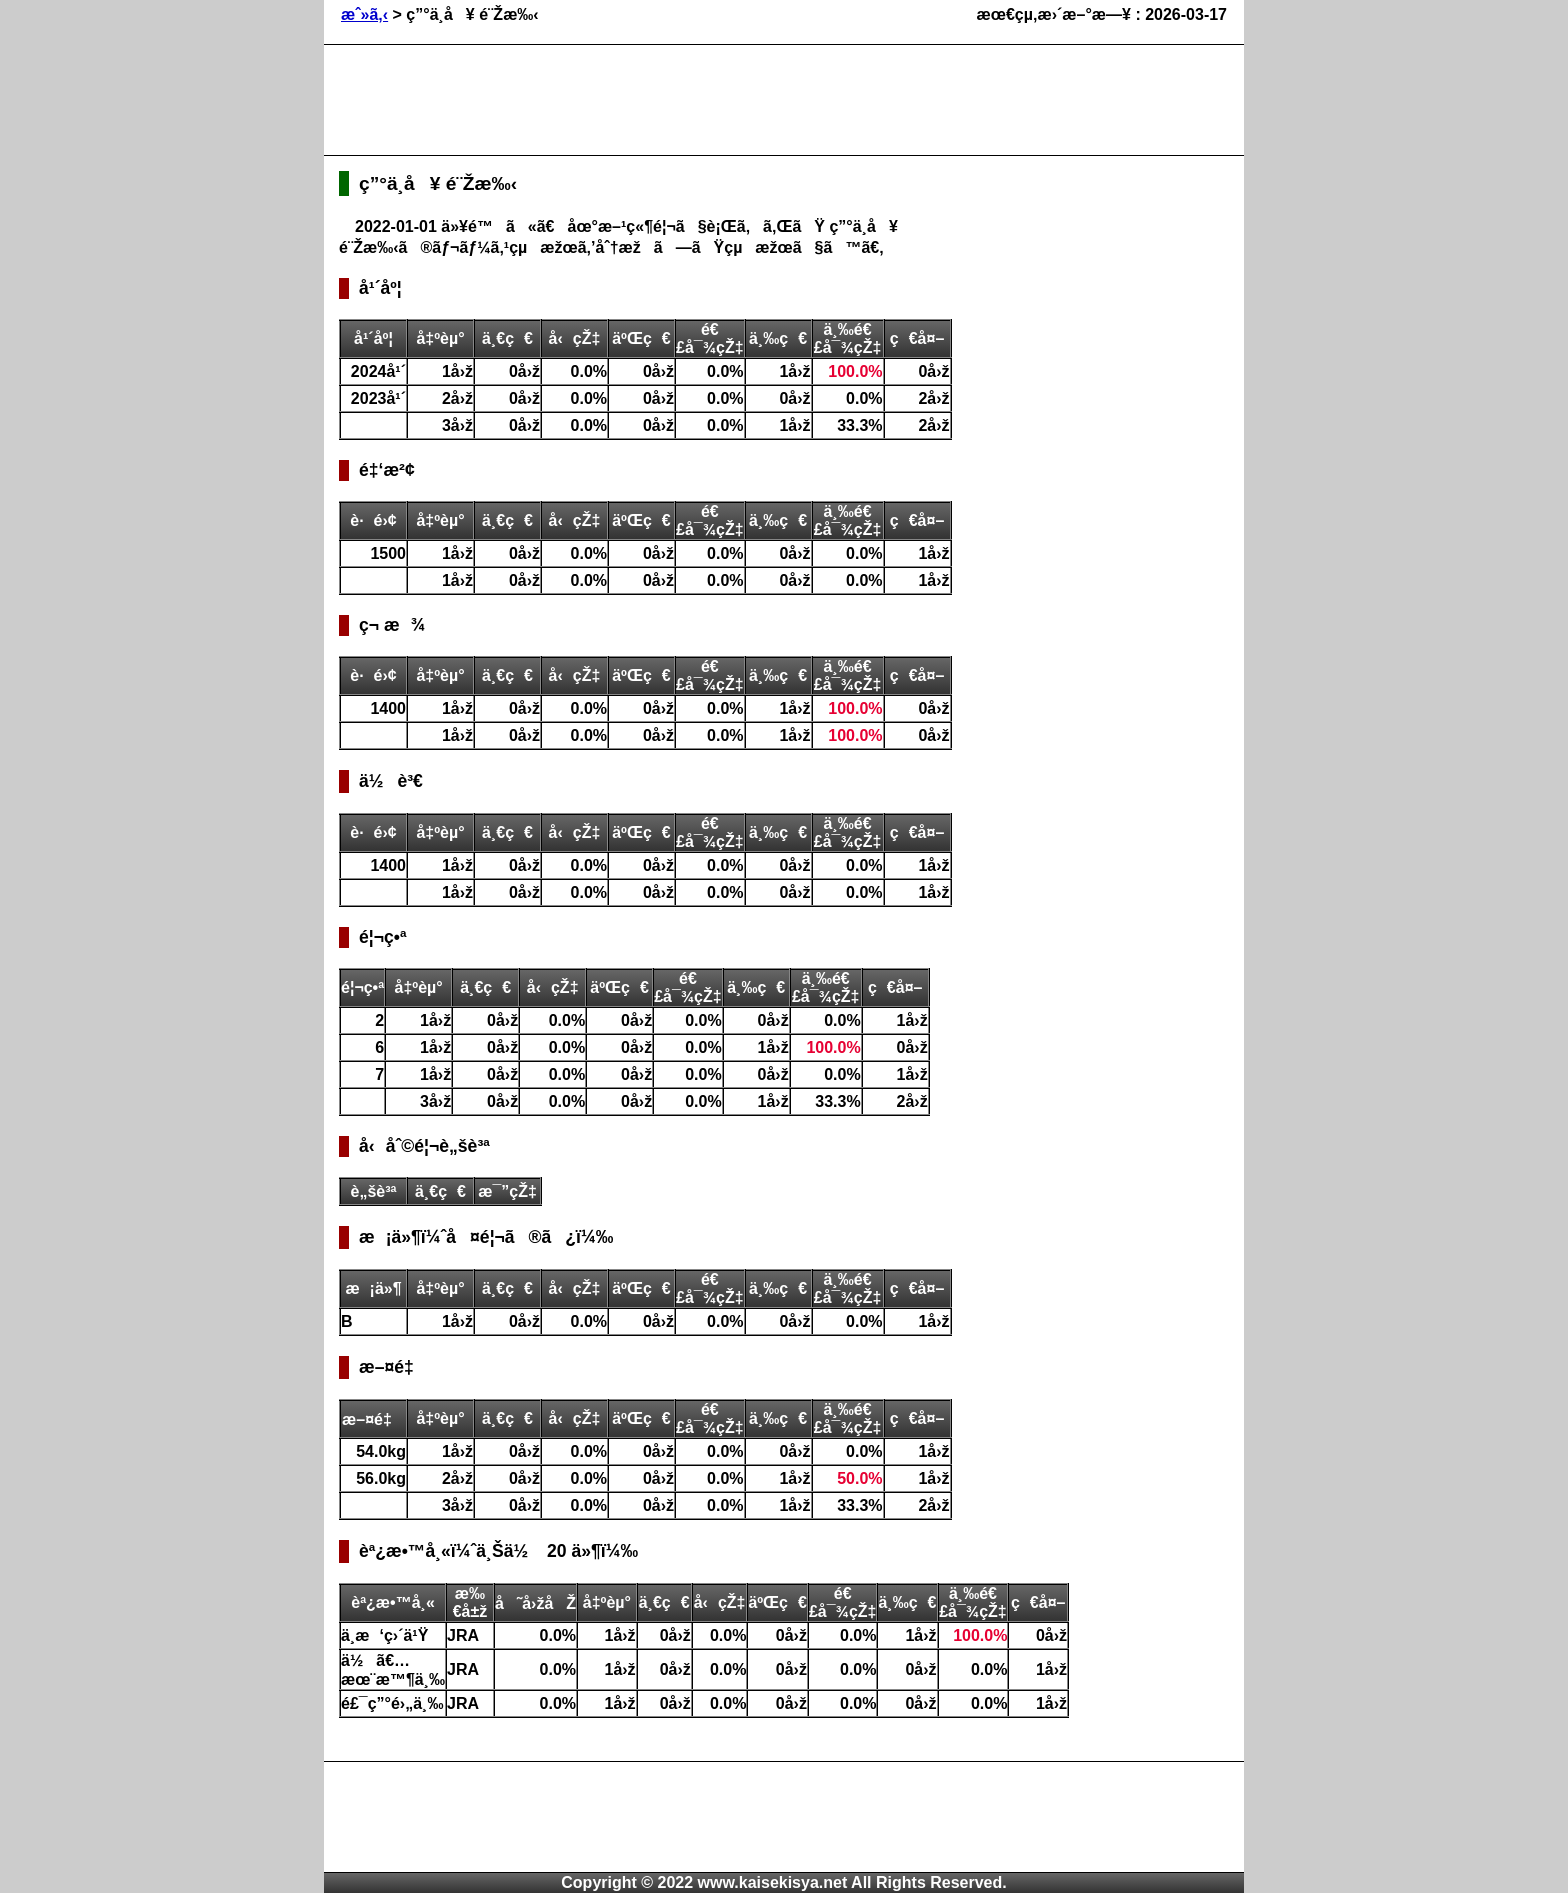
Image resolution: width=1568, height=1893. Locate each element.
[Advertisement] (703, 100)
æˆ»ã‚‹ (364, 14)
